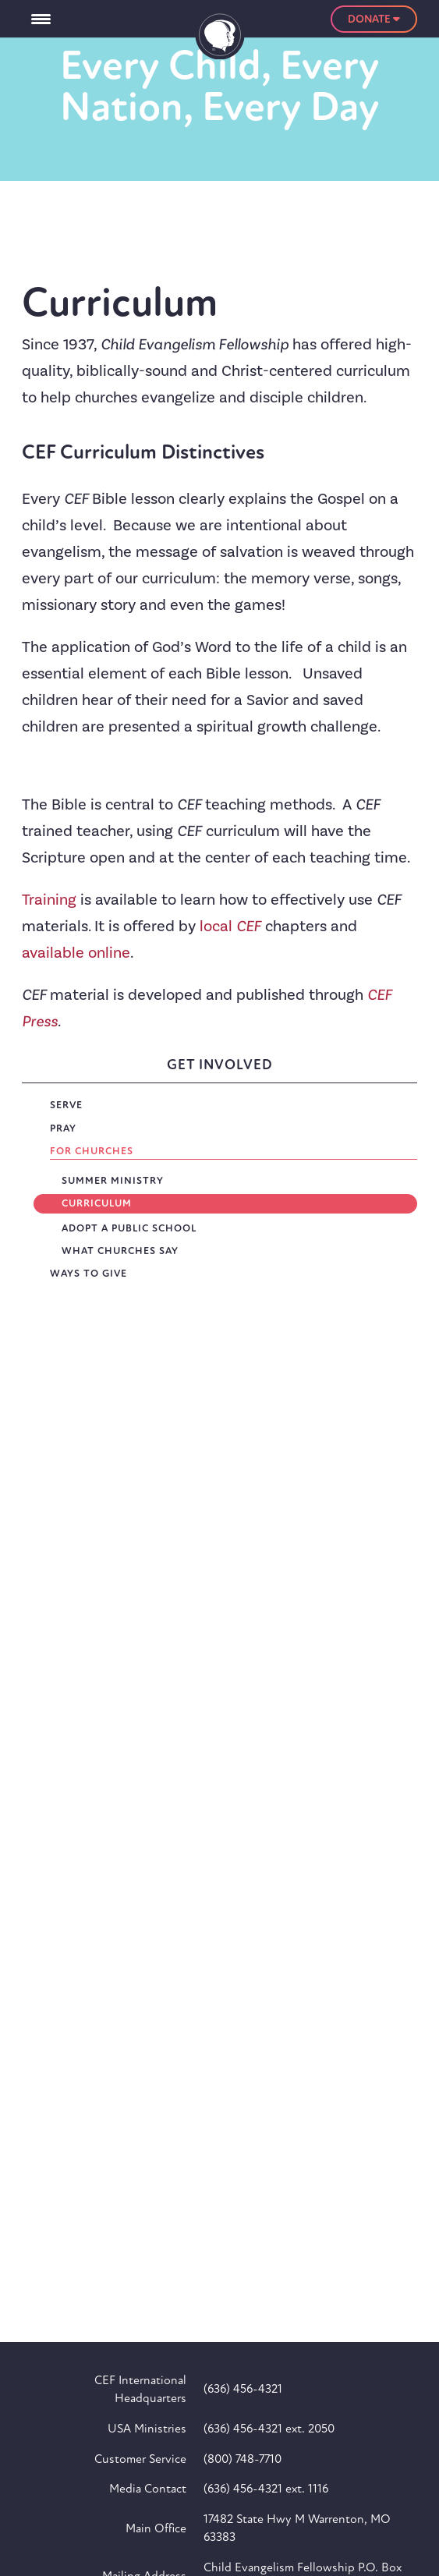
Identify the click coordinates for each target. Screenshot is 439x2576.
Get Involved (220, 1065)
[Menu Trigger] (40, 18)
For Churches (91, 1151)
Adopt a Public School (129, 1228)
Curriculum (97, 1203)
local (230, 926)
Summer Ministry (113, 1181)
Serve (66, 1105)
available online (76, 953)
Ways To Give (88, 1273)
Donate (374, 19)
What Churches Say (120, 1251)
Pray (63, 1128)
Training (51, 900)
